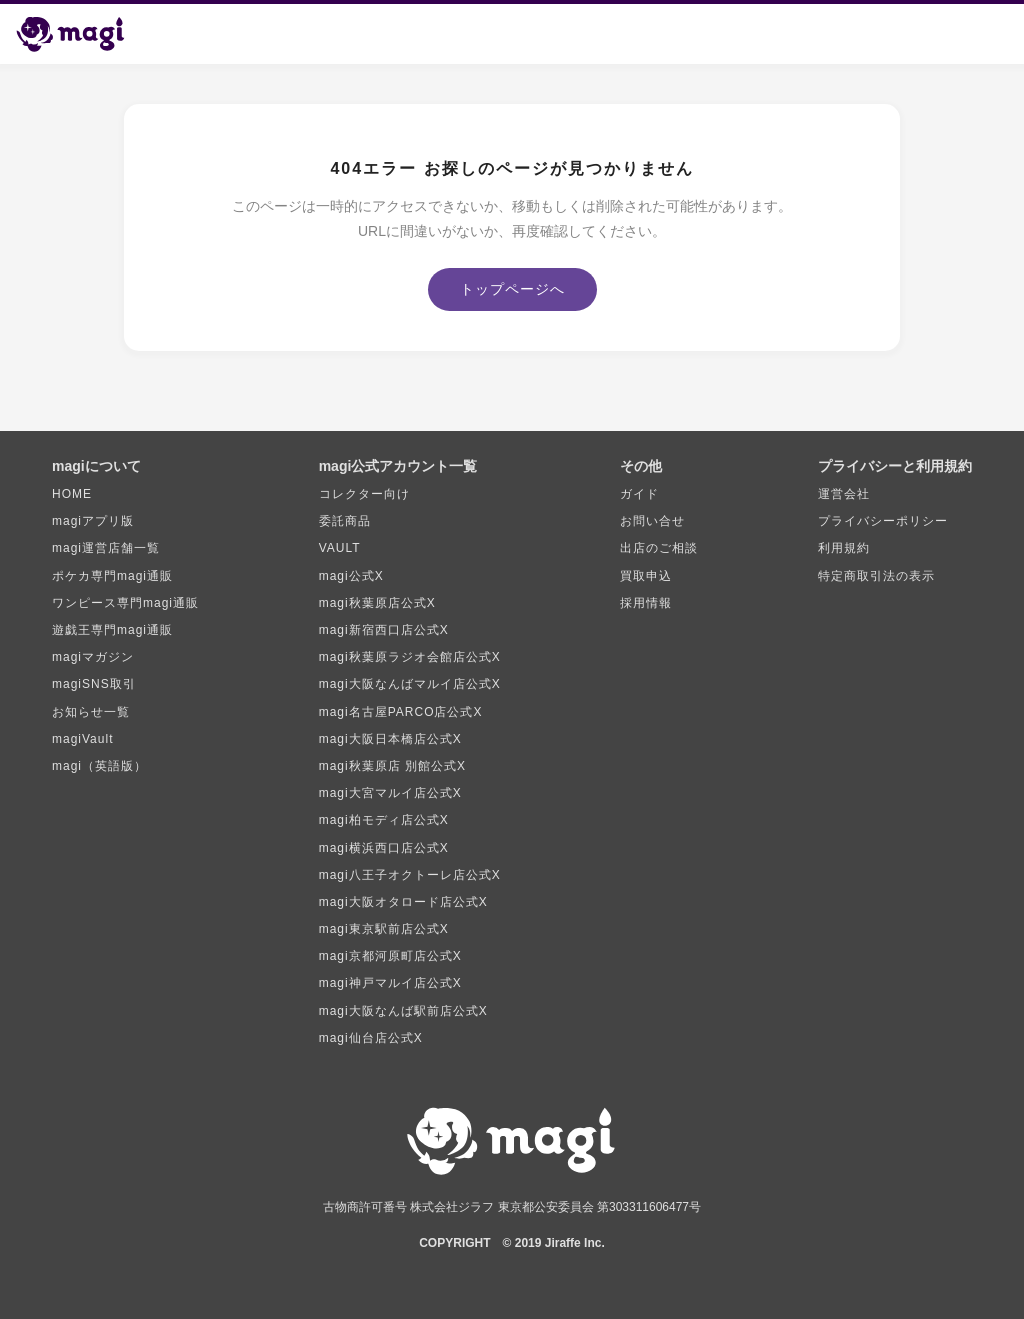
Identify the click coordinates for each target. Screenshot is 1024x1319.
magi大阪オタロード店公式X (403, 902)
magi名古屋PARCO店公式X (401, 712)
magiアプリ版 (93, 521)
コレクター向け (364, 494)
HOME (72, 494)
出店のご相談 (659, 548)
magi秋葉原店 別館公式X (392, 766)
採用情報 (646, 603)
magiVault (82, 739)
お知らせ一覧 (91, 712)
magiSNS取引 (94, 684)
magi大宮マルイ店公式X (390, 793)
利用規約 (844, 548)
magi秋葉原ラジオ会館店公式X (410, 657)
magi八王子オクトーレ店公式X (410, 875)
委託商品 (345, 521)
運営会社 (844, 494)
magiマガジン (93, 657)
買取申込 (646, 576)
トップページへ (512, 289)
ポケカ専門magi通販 (112, 576)
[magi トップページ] (79, 34)
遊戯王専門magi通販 (112, 630)
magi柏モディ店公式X (384, 820)
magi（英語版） (99, 766)
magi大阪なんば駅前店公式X (403, 1011)
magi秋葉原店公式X (377, 603)
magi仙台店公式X (371, 1038)
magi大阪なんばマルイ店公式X (410, 684)
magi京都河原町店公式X (390, 956)
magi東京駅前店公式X (384, 929)
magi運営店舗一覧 (106, 548)
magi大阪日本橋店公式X (390, 739)
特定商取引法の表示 (876, 576)
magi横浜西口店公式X (384, 848)
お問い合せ (652, 521)
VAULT (340, 548)
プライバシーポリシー (883, 521)
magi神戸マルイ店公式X (390, 983)
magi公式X (351, 576)
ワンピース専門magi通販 (125, 603)
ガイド (639, 494)
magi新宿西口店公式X (384, 630)
